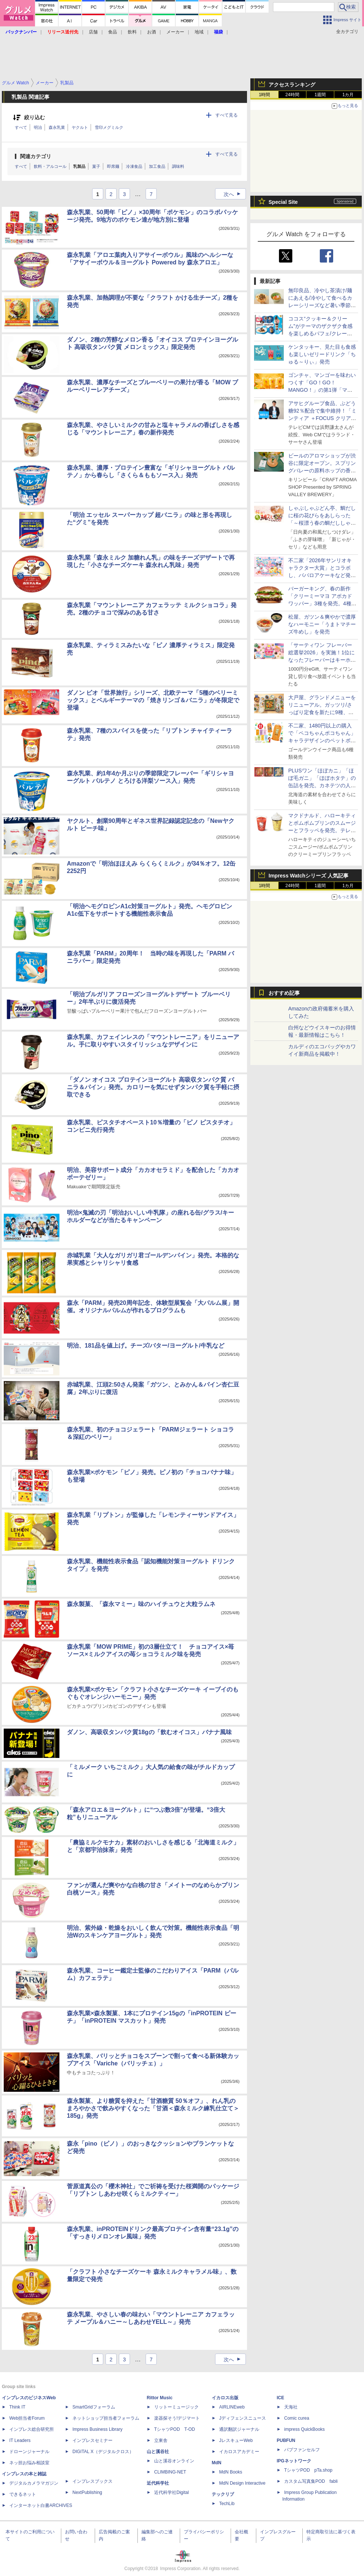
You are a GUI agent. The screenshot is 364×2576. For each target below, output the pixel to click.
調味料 (178, 166)
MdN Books (230, 2472)
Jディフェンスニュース (242, 2418)
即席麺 (113, 166)
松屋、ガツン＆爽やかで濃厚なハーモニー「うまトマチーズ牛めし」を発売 (322, 624)
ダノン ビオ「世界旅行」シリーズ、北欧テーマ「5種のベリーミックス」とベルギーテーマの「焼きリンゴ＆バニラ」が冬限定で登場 (153, 700)
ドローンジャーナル (29, 2451)
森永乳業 (57, 127)
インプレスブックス (92, 2481)
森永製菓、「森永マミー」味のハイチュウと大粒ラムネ (141, 1604)
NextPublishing (87, 2492)
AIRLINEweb (232, 2407)
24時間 (292, 94)
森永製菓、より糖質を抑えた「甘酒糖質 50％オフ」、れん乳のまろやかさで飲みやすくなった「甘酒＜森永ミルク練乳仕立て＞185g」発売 (153, 2108)
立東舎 (161, 2440)
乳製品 (79, 166)
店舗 (93, 32)
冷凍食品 (134, 166)
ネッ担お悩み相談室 (29, 2462)
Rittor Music (159, 2397)
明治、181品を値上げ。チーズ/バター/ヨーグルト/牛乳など (145, 1345)
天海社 (291, 2407)
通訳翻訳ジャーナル (239, 2429)
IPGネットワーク (294, 2460)
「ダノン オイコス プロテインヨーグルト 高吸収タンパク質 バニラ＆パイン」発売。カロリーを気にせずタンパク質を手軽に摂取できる (153, 1087)
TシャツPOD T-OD (174, 2429)
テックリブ (223, 2494)
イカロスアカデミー (239, 2451)
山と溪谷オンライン (174, 2460)
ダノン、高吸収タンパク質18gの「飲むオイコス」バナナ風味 (149, 1732)
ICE (280, 2397)
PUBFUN (286, 2440)
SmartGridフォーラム (93, 2407)
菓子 (96, 166)
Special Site (283, 202)
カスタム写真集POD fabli (311, 2481)
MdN (216, 2462)
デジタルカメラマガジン (33, 2483)
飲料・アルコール (50, 166)
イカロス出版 (225, 2397)
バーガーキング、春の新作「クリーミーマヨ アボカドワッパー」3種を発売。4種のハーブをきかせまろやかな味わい (322, 603)
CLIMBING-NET (170, 2472)
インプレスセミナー (92, 2440)
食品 (112, 32)
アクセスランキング (292, 85)
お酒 (151, 32)
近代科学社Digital (171, 2492)
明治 (38, 127)
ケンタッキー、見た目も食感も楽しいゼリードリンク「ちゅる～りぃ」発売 (322, 354)
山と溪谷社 (158, 2451)
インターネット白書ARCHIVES (40, 2505)
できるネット (22, 2494)
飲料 (132, 32)
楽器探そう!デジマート (177, 2418)
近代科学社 (158, 2483)
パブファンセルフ (302, 2449)
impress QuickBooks (304, 2429)
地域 (199, 32)
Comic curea (296, 2418)
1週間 (320, 94)
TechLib (226, 2503)
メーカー (175, 32)
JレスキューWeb (236, 2440)
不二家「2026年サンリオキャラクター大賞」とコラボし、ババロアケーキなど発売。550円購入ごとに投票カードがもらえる (321, 575)
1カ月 (348, 94)
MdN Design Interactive (242, 2483)
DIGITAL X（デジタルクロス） (103, 2451)
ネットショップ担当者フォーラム (105, 2418)
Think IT (17, 2407)
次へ (234, 194)
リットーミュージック (176, 2407)
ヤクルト (80, 127)
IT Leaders (19, 2440)
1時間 (264, 94)
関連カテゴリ (35, 156)
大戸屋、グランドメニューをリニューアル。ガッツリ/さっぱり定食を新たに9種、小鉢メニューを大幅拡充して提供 (322, 712)
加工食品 (157, 166)
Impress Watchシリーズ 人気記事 (308, 876)
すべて (21, 127)
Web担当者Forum (27, 2418)
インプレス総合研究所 (31, 2429)
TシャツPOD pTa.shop (308, 2470)
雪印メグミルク (109, 127)
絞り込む (34, 117)
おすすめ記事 (284, 993)
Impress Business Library (97, 2429)
